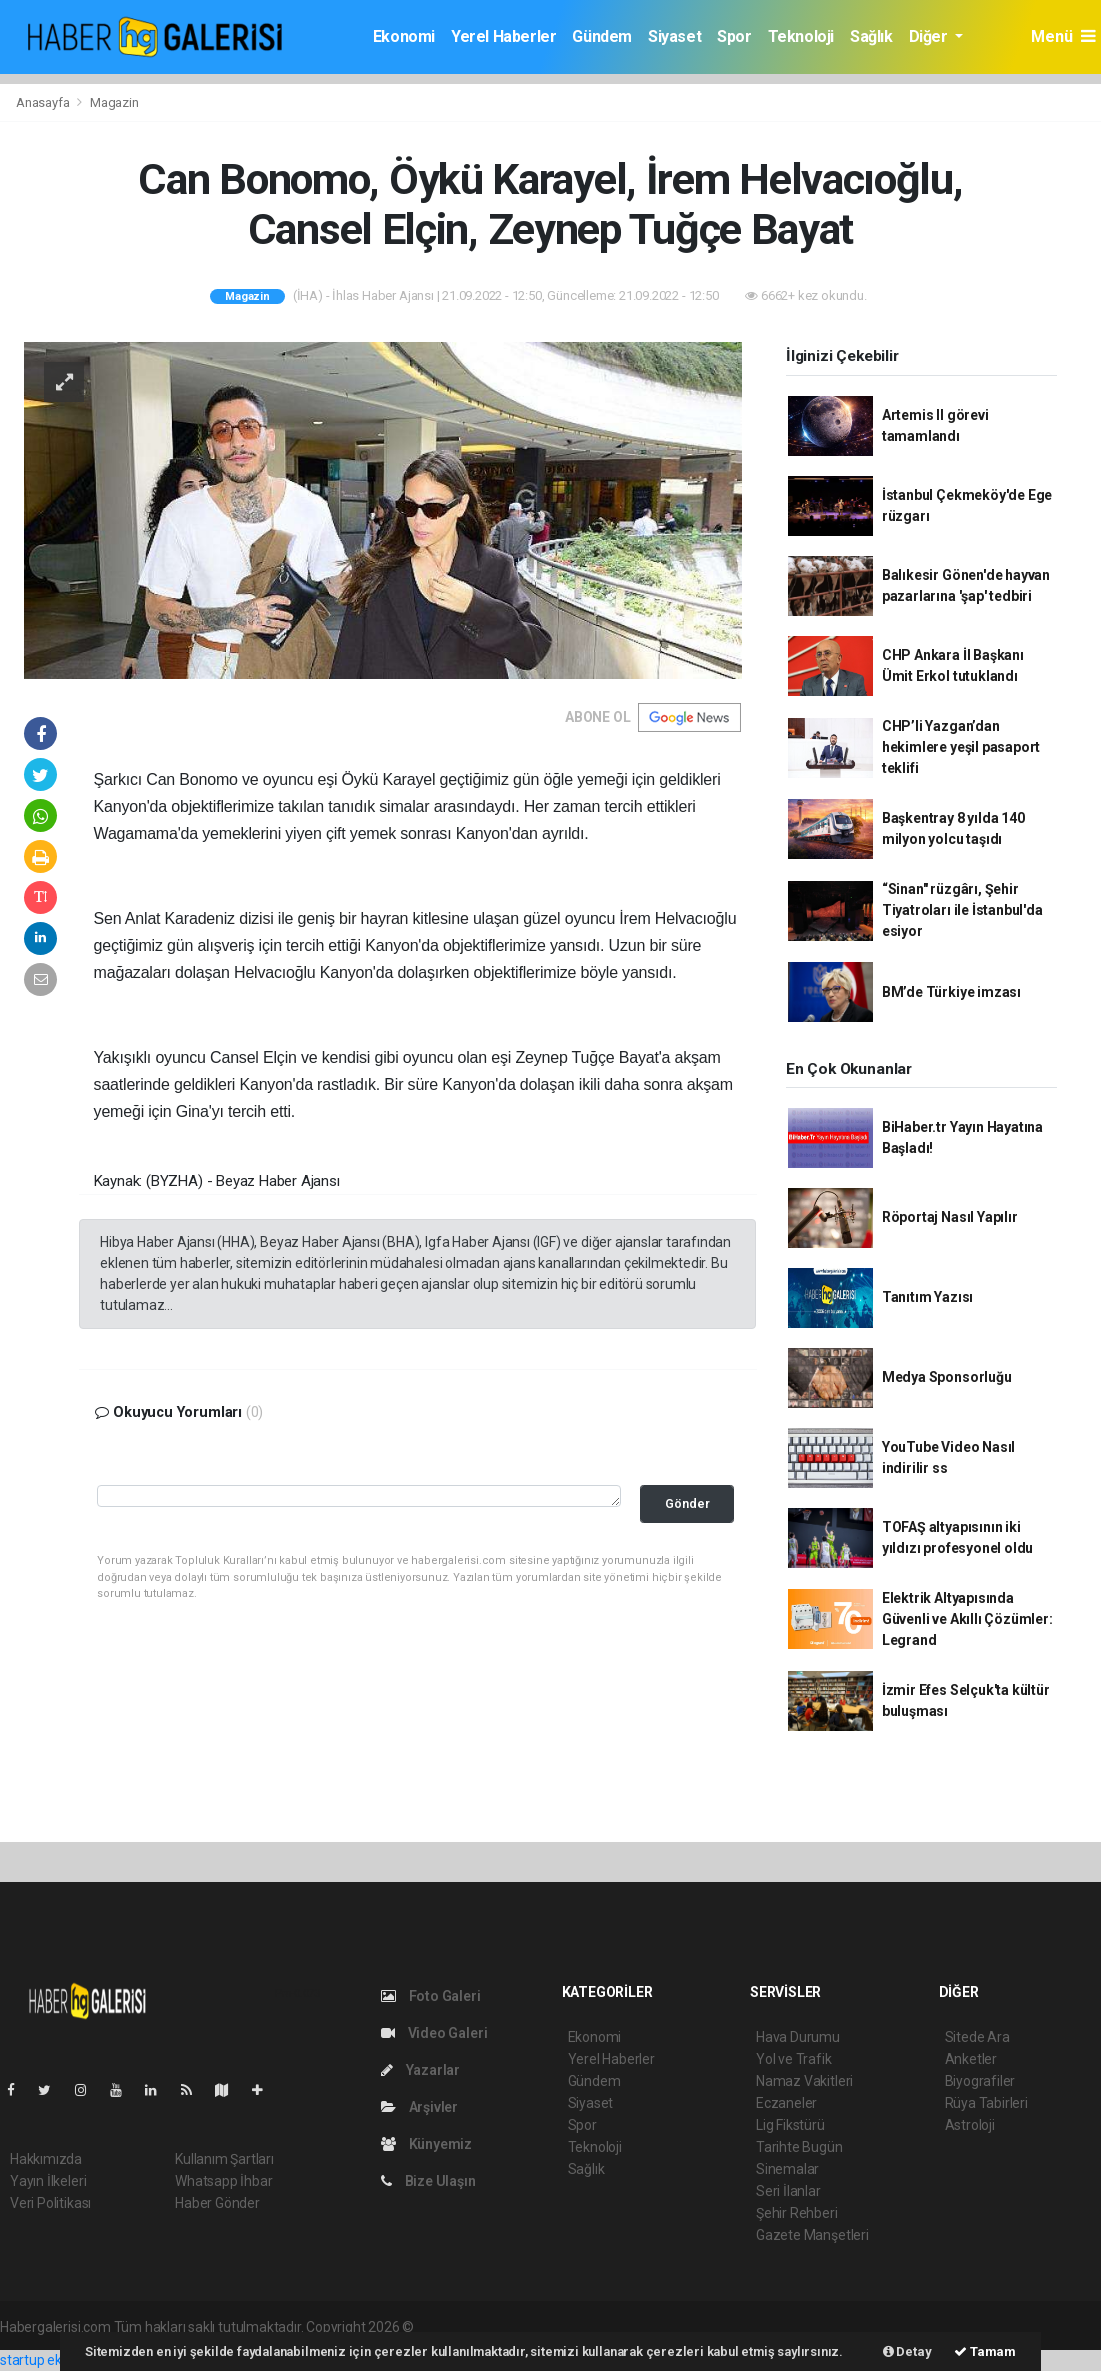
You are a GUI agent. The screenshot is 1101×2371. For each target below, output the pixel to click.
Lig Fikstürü (790, 2125)
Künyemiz (426, 2144)
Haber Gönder (217, 2203)
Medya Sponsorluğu (947, 1377)
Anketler (971, 2059)
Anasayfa (44, 102)
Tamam (985, 2351)
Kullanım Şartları (224, 2159)
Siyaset (674, 36)
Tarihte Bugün (799, 2147)
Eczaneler (786, 2103)
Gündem (602, 36)
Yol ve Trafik (794, 2059)
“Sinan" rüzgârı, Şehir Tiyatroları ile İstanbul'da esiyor (962, 910)
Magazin (114, 102)
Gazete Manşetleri (812, 2235)
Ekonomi (404, 36)
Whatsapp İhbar (223, 2181)
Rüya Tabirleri (986, 2103)
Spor (734, 36)
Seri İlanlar (788, 2191)
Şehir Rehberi (797, 2213)
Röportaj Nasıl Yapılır (950, 1217)
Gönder (687, 1503)
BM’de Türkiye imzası (951, 992)
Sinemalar (787, 2169)
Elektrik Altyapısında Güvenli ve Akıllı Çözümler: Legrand (967, 1619)
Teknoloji (801, 36)
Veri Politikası (50, 2203)
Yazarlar (420, 2070)
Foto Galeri (431, 1996)
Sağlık (871, 36)
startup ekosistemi (57, 2360)
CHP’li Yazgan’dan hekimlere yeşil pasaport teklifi (961, 747)
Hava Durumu (798, 2037)
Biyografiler (980, 2081)
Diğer (930, 36)
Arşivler (419, 2107)
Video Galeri (434, 2033)
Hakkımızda (46, 2159)
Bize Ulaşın (428, 2181)
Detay (907, 2351)
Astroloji (970, 2125)
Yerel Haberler (503, 36)
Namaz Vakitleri (804, 2081)
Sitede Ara (977, 2037)
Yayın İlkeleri (48, 2181)
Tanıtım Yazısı (927, 1297)
